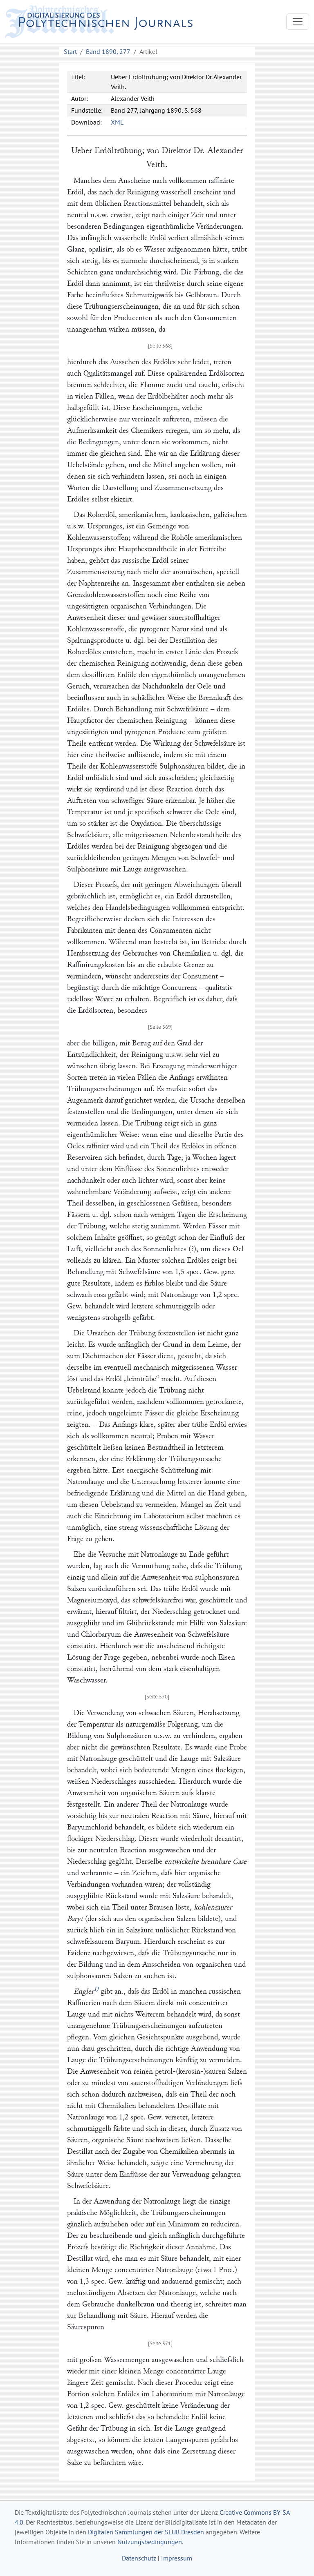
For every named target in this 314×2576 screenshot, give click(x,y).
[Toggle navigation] (297, 21)
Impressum (176, 2558)
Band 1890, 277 (108, 51)
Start (70, 51)
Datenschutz (139, 2558)
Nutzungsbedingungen (149, 2542)
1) (96, 1989)
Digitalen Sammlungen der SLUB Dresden (146, 2532)
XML (117, 122)
